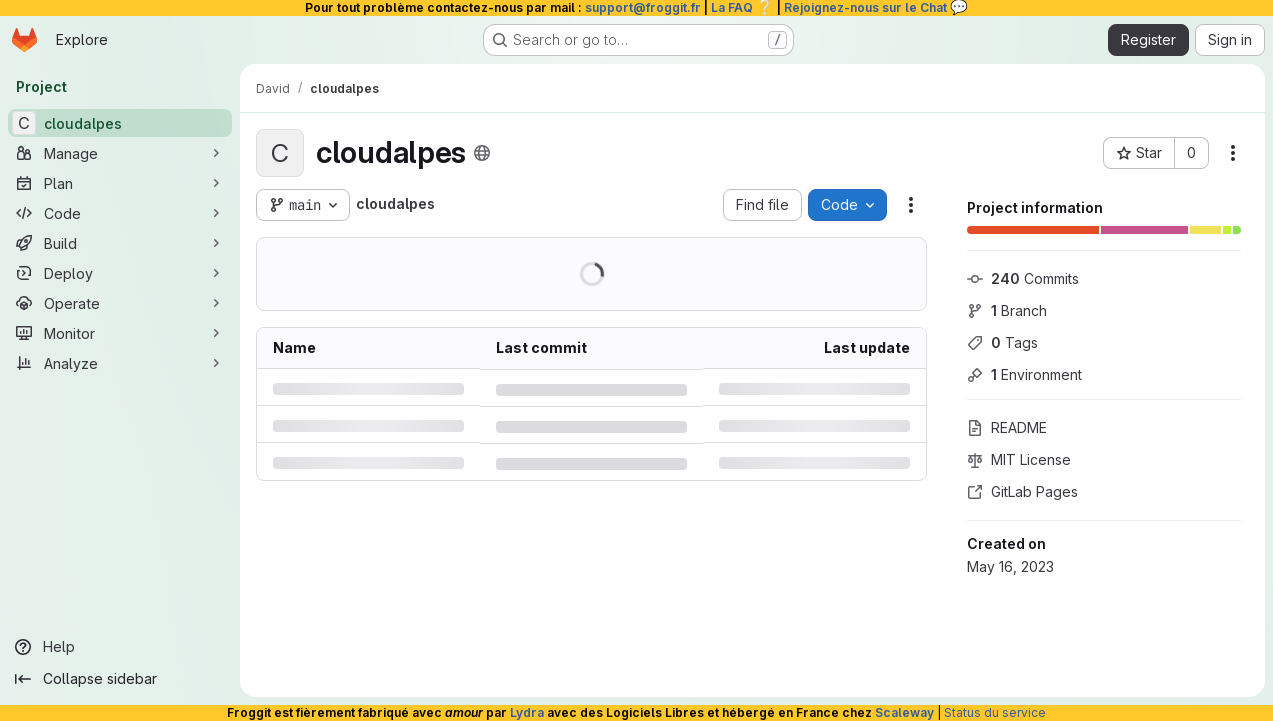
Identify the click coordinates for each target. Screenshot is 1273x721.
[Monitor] (120, 333)
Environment (1024, 374)
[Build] (120, 243)
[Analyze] (120, 363)
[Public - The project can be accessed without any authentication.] (482, 153)
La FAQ (742, 7)
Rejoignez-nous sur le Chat (876, 7)
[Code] (120, 213)
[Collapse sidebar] (120, 679)
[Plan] (120, 183)
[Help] (120, 647)
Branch (1007, 310)
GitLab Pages (1022, 491)
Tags (1002, 342)
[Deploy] (120, 273)
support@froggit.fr (643, 7)
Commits (1023, 278)
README (1007, 427)
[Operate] (120, 303)
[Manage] (120, 153)
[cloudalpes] (120, 123)
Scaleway (904, 712)
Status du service (995, 712)
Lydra (527, 712)
